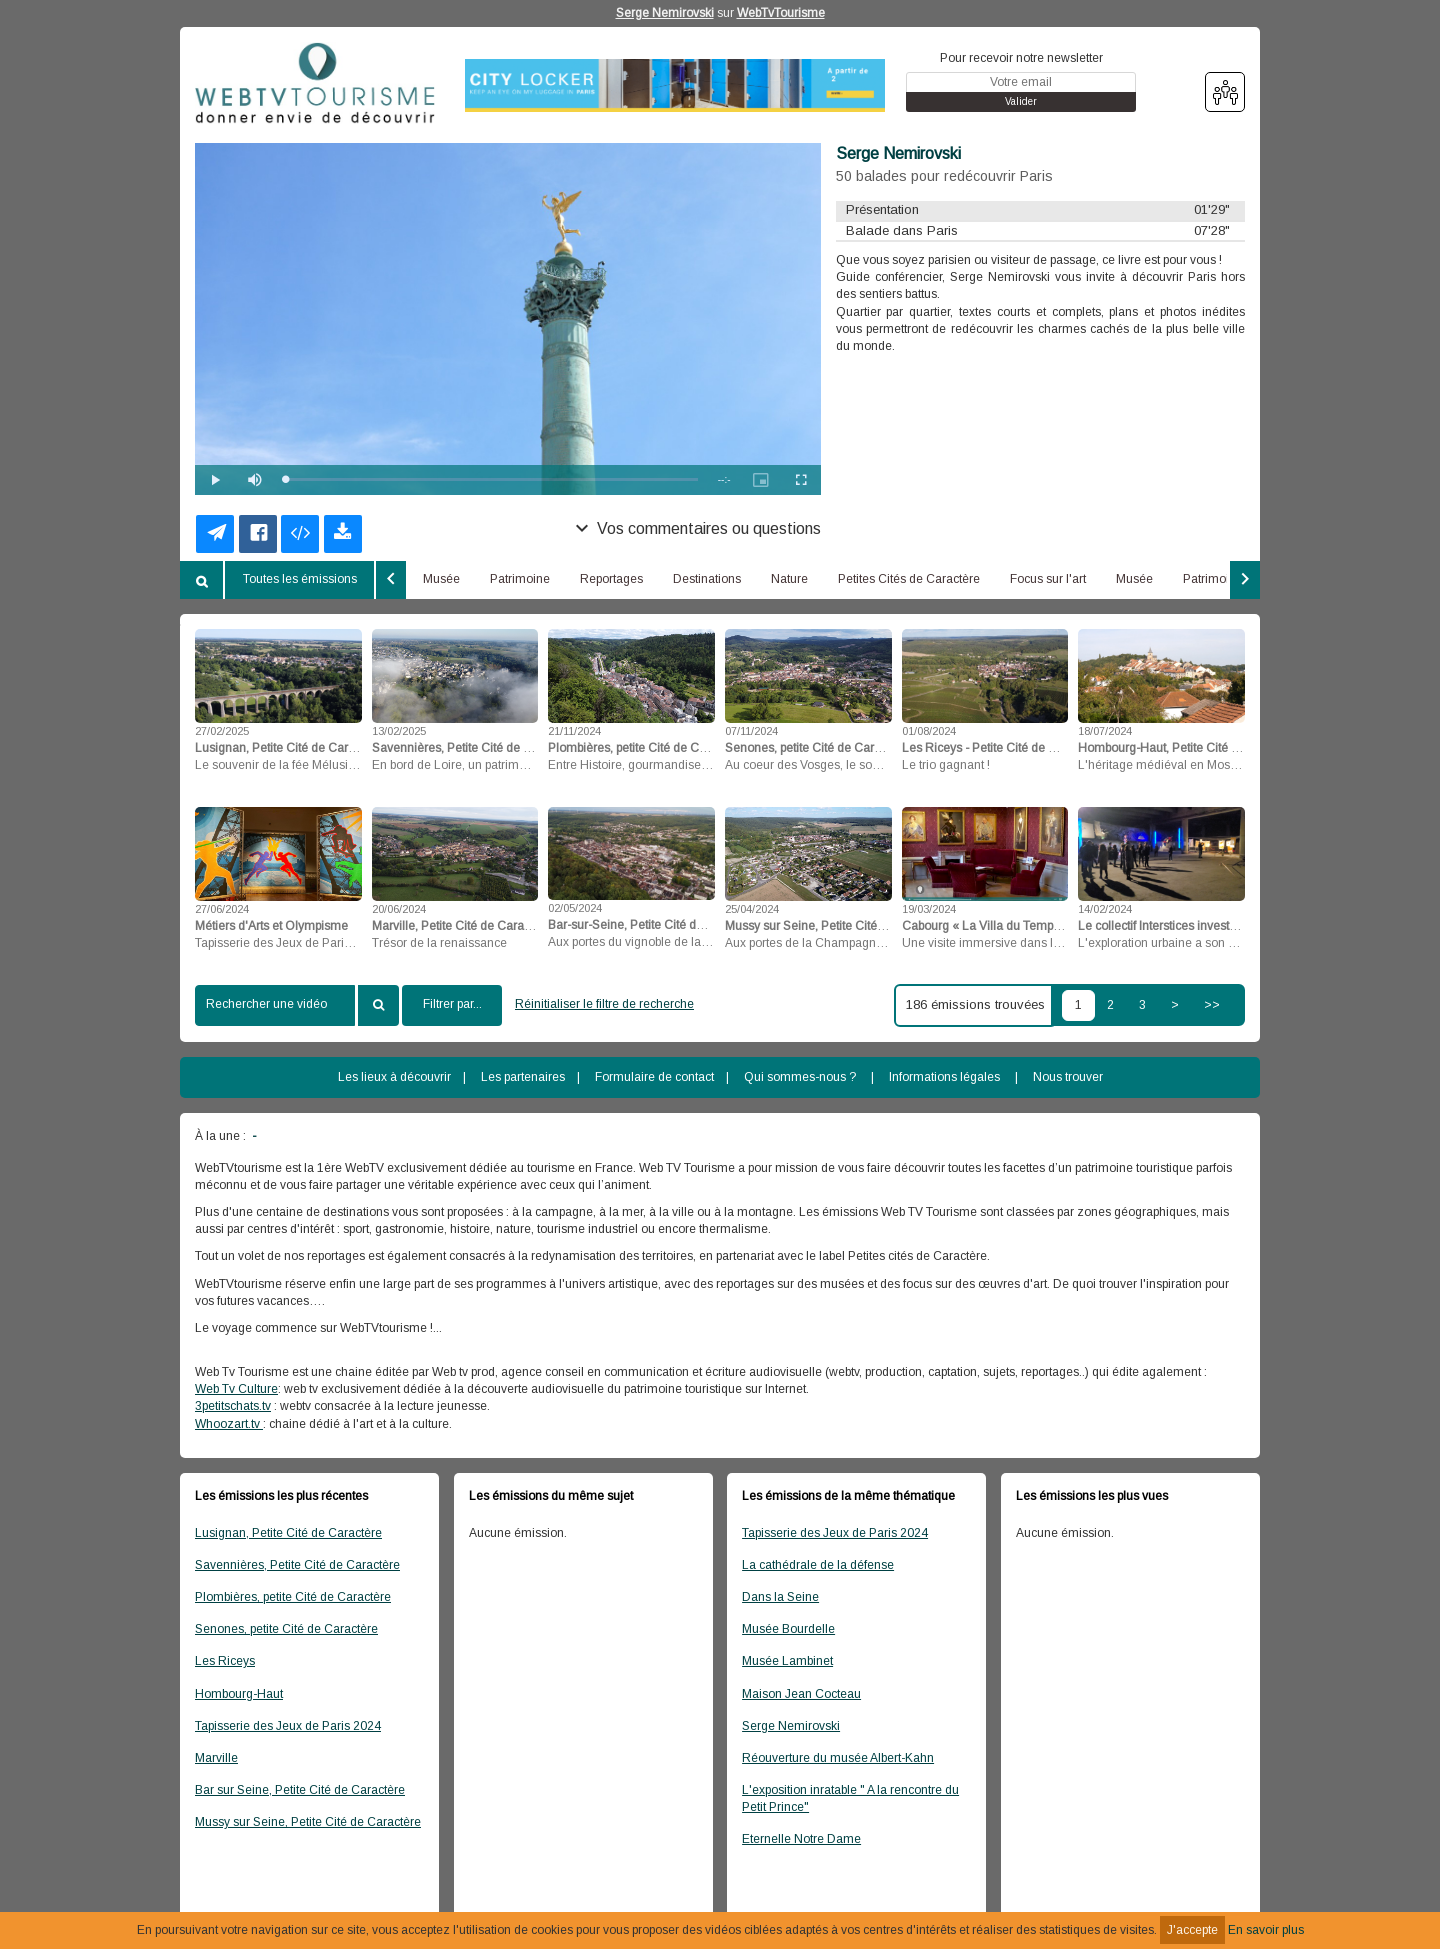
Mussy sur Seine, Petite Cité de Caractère (308, 1822)
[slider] (491, 479)
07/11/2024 (751, 731)
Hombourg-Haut (239, 1694)
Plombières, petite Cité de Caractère (293, 1597)
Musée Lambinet (787, 1661)
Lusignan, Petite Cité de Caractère (288, 1533)
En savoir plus (1266, 1930)
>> (1212, 1005)
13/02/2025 (399, 731)
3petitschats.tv (233, 1406)
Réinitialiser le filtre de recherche (604, 1004)
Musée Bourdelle (788, 1629)
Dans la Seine (780, 1597)
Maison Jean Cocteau (801, 1694)
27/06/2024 (222, 909)
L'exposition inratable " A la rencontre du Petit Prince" (850, 1798)
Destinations (707, 579)
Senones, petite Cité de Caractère (286, 1629)
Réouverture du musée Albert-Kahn (838, 1758)
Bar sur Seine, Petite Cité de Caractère (300, 1790)
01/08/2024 (929, 731)
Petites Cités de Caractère (909, 579)
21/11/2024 (574, 731)
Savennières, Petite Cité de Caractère (297, 1565)
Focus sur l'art (1048, 579)
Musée (441, 579)
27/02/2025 (222, 731)
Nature (789, 579)
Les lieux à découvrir (394, 1077)
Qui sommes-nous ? (800, 1077)
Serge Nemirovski (665, 13)
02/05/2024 (575, 908)
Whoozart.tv (229, 1424)
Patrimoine (520, 579)
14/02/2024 (1105, 909)
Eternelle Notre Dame (801, 1839)
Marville (216, 1758)
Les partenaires (523, 1077)
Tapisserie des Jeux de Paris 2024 (288, 1726)
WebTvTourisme (781, 13)
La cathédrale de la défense (818, 1565)
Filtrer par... (452, 1004)
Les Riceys (225, 1661)
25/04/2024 (752, 909)
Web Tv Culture (236, 1389)
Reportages (611, 579)
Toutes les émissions (300, 579)
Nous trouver (1068, 1077)
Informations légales (944, 1077)
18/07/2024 (1105, 731)
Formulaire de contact (654, 1077)
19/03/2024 (929, 909)
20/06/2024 (399, 909)
